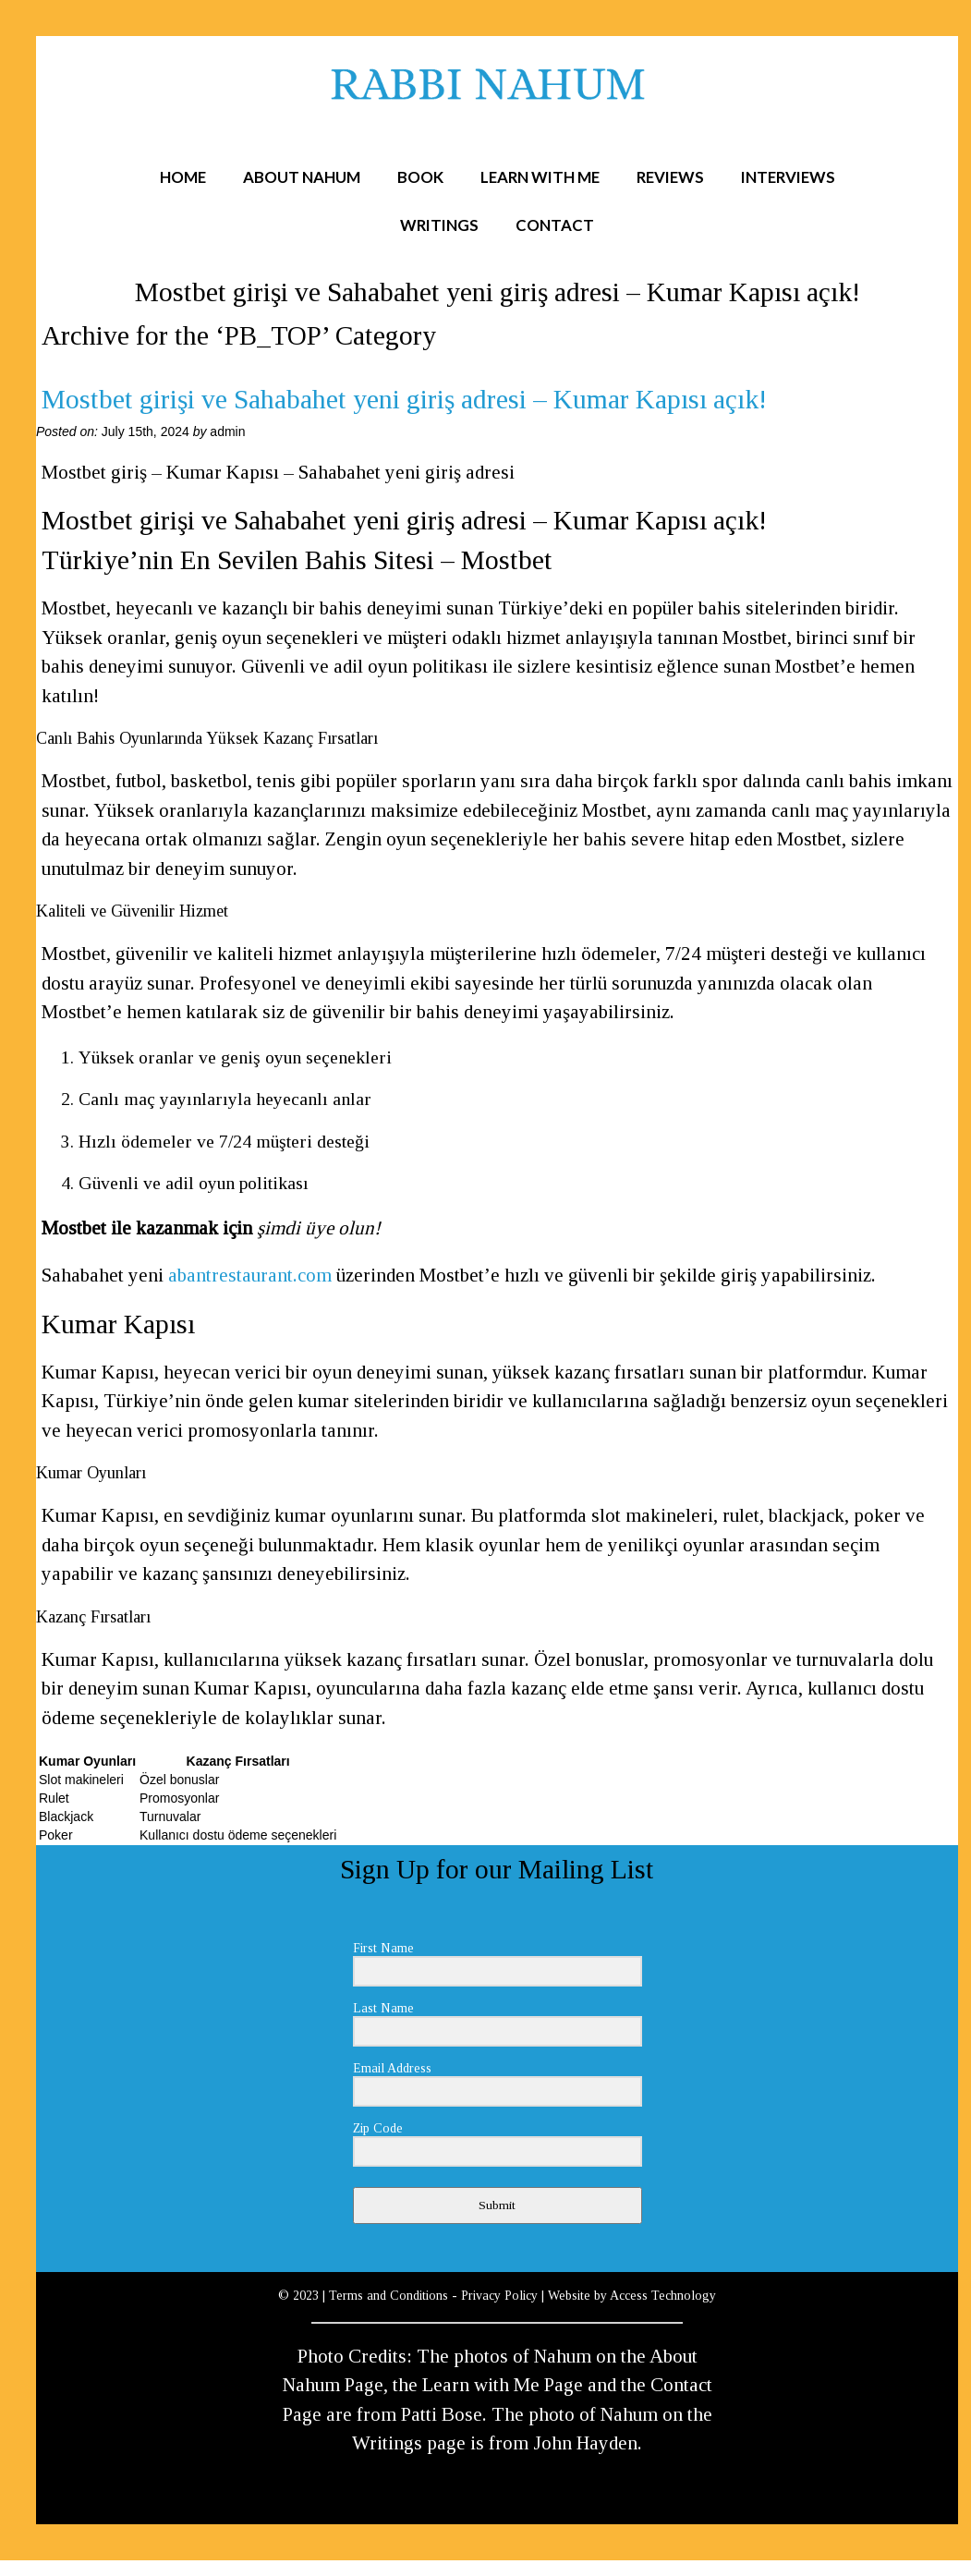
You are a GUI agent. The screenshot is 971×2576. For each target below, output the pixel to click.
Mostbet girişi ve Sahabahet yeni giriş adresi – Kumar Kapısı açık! (404, 399)
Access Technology (663, 2296)
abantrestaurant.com (250, 1275)
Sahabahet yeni (105, 1275)
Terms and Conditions (388, 2296)
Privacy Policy (499, 2296)
